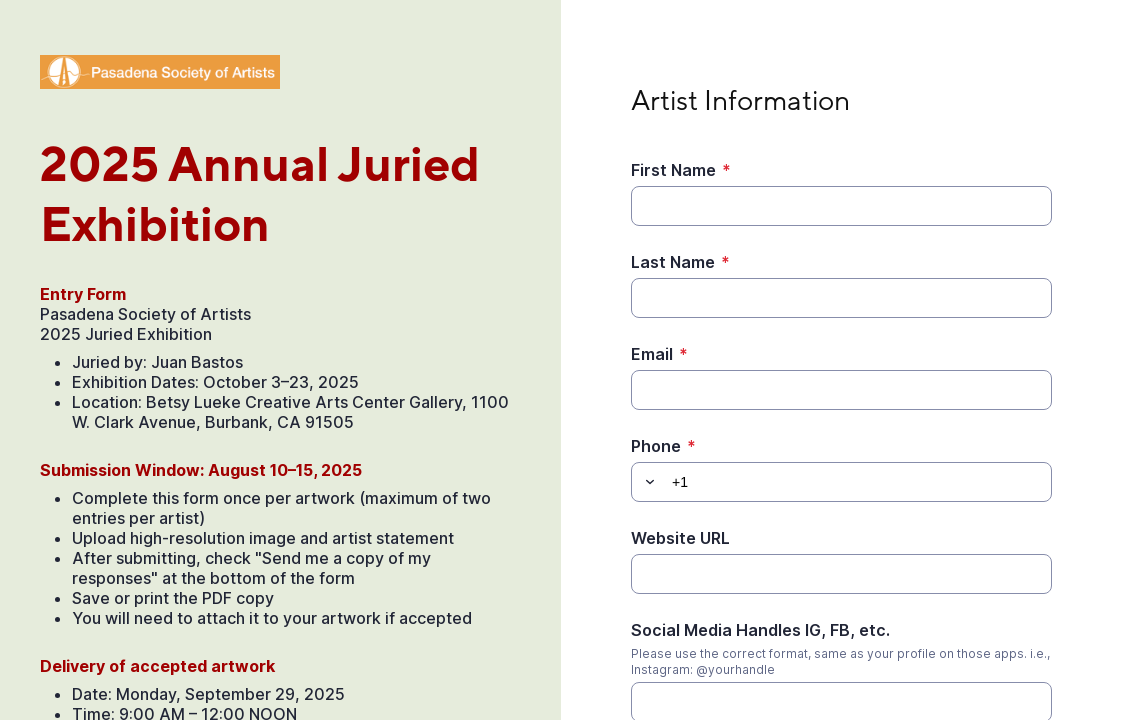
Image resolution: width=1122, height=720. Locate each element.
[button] (647, 482)
